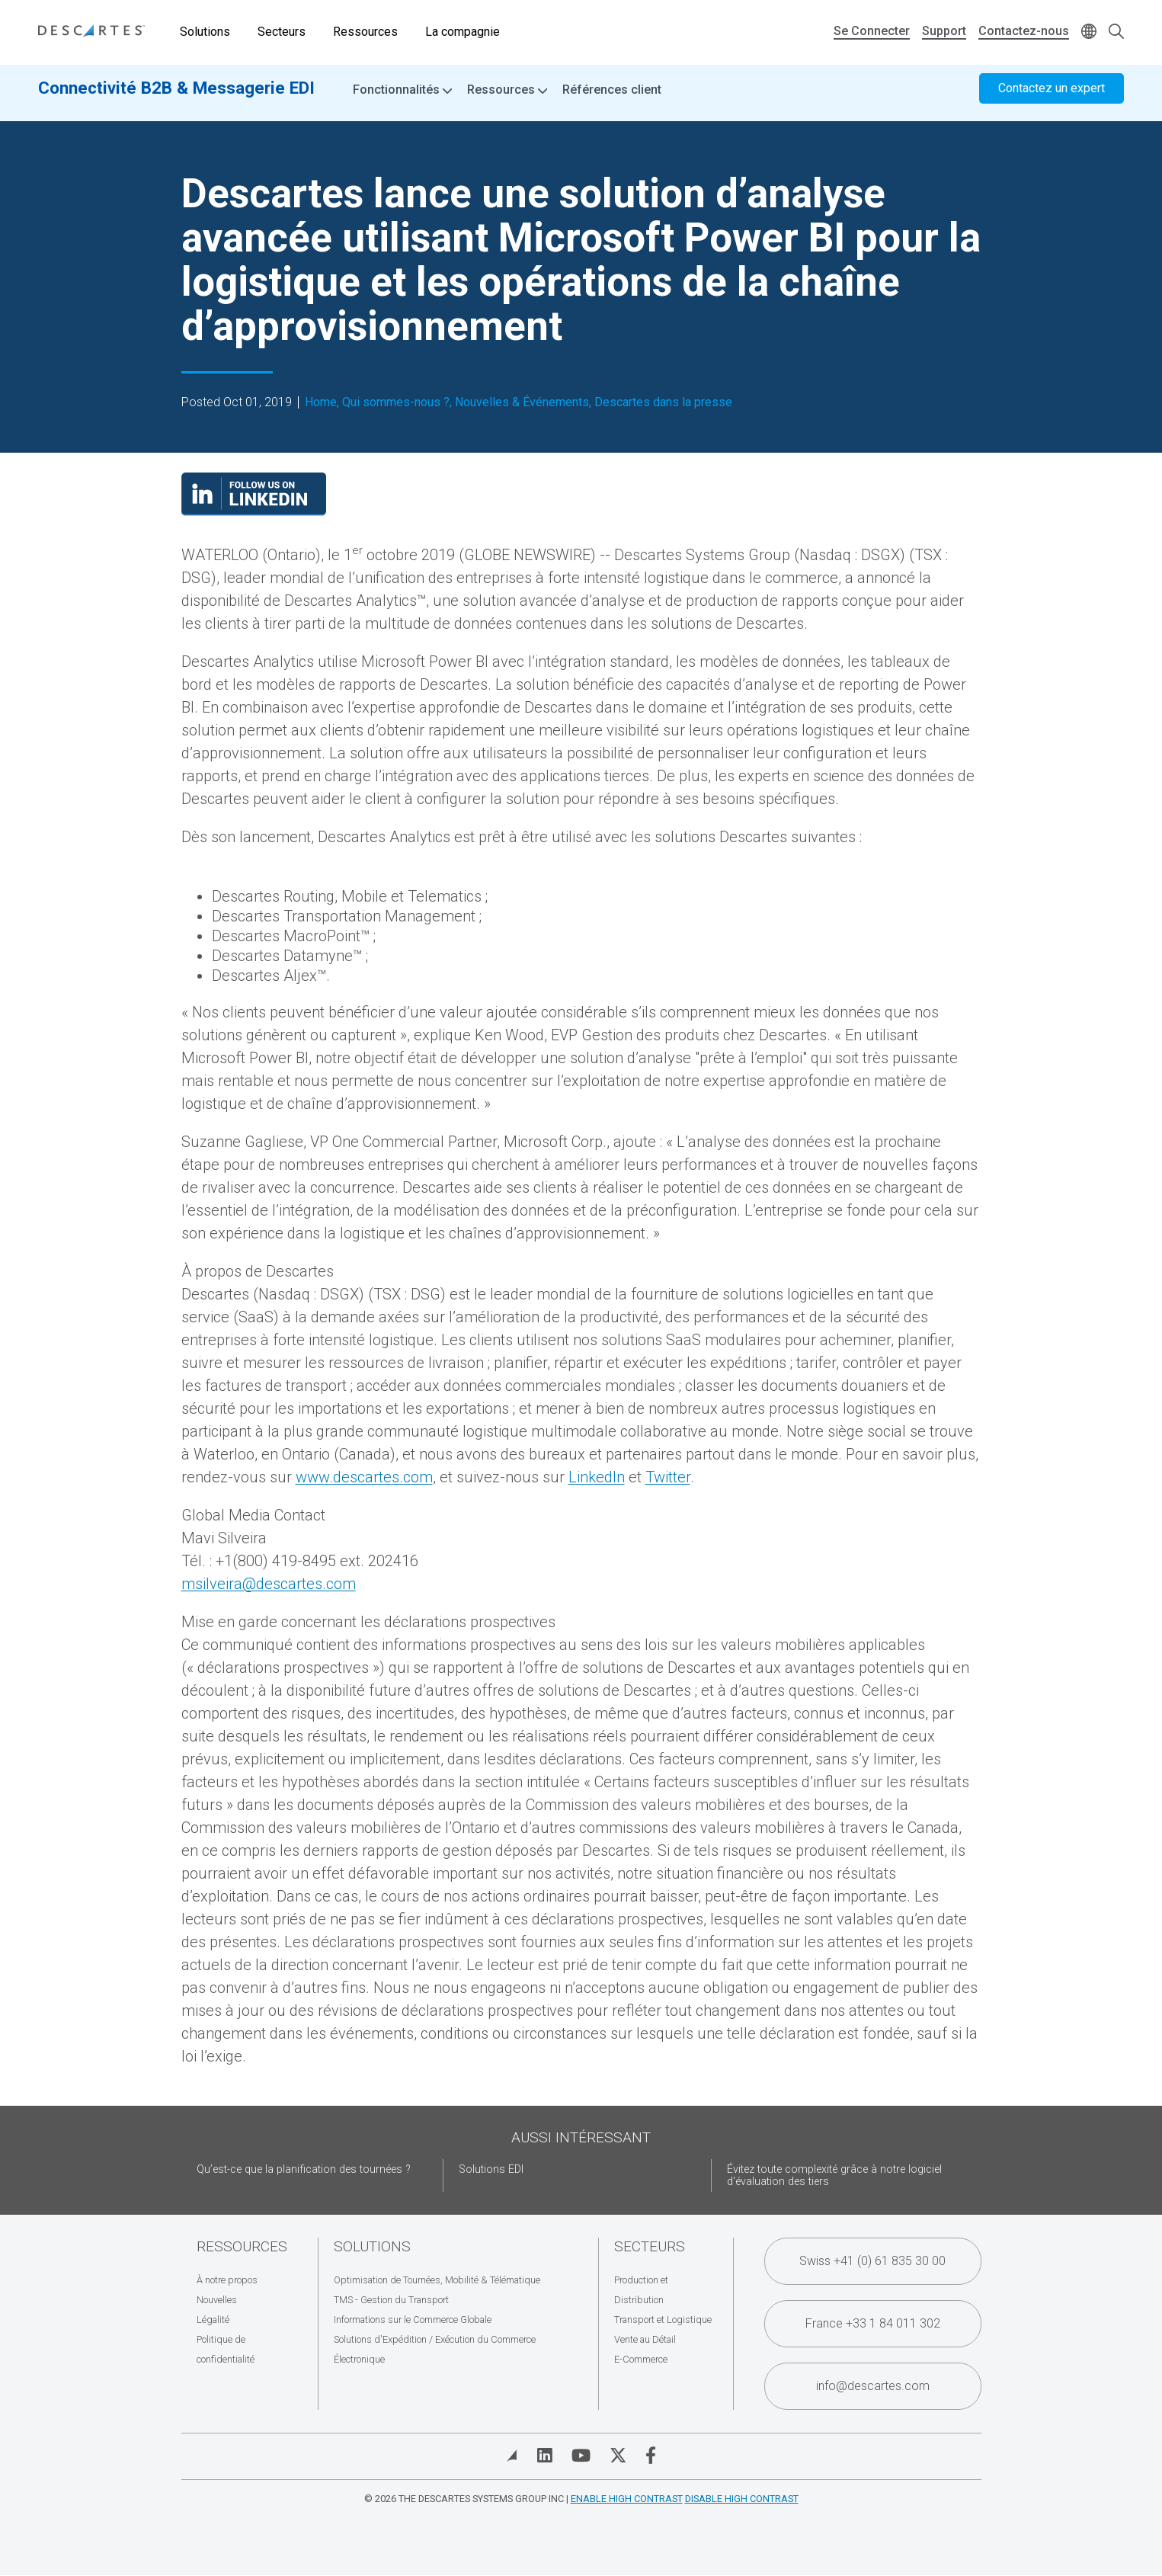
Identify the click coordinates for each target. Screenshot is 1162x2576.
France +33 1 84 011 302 (872, 2323)
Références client (611, 98)
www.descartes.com (364, 1477)
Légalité (213, 2319)
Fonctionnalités (402, 99)
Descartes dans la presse (663, 402)
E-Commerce (640, 2359)
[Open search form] (1116, 32)
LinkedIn (596, 1477)
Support (944, 31)
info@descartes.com (873, 2386)
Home (321, 402)
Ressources (365, 31)
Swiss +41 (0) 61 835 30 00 (872, 2261)
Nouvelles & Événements (522, 402)
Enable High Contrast (627, 2498)
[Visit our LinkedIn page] (253, 510)
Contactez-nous (1023, 31)
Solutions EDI (491, 2169)
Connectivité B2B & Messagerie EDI (176, 97)
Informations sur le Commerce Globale (412, 2319)
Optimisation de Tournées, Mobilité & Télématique (437, 2280)
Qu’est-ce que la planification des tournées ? (304, 2169)
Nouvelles (217, 2299)
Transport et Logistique (663, 2319)
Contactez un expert (1051, 97)
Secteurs (282, 31)
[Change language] (1088, 32)
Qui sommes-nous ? (396, 402)
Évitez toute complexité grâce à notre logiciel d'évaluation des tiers (834, 2175)
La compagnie (462, 31)
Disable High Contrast (742, 2498)
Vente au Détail (645, 2339)
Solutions (205, 31)
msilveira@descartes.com (268, 1584)
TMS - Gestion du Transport (391, 2299)
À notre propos (227, 2280)
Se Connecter (872, 31)
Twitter (667, 1477)
